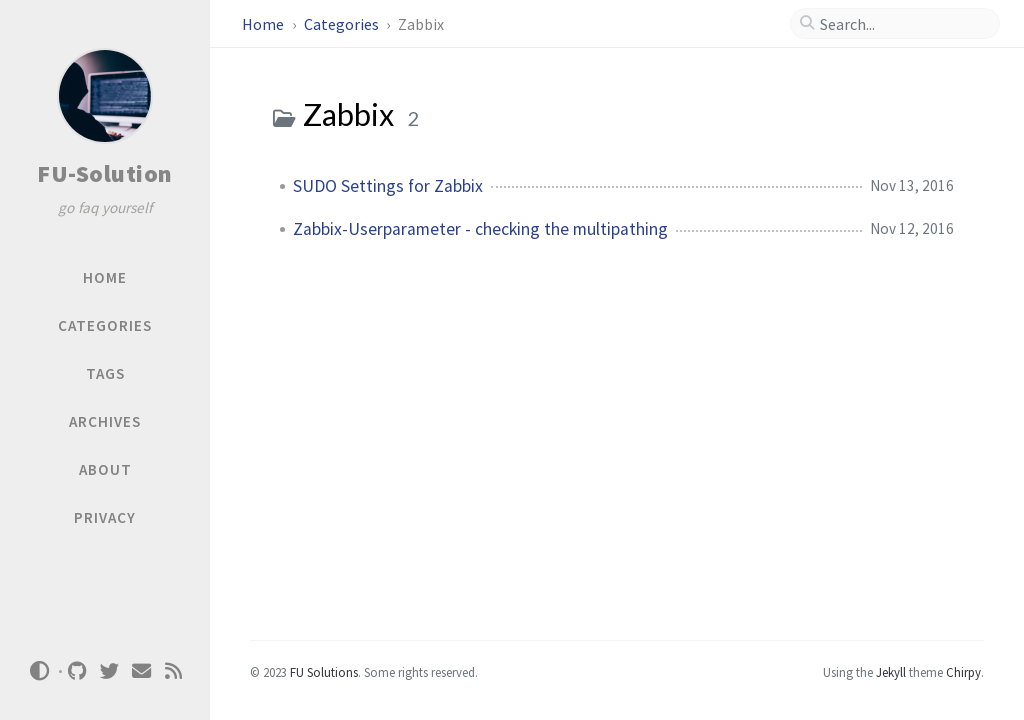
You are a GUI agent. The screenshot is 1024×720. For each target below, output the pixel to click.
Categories (343, 24)
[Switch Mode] (39, 671)
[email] (142, 671)
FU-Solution (105, 173)
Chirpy (963, 672)
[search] (903, 24)
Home (264, 24)
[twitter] (110, 671)
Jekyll (891, 672)
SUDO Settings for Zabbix (388, 186)
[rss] (174, 671)
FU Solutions (324, 672)
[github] (78, 671)
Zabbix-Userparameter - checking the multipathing (480, 229)
